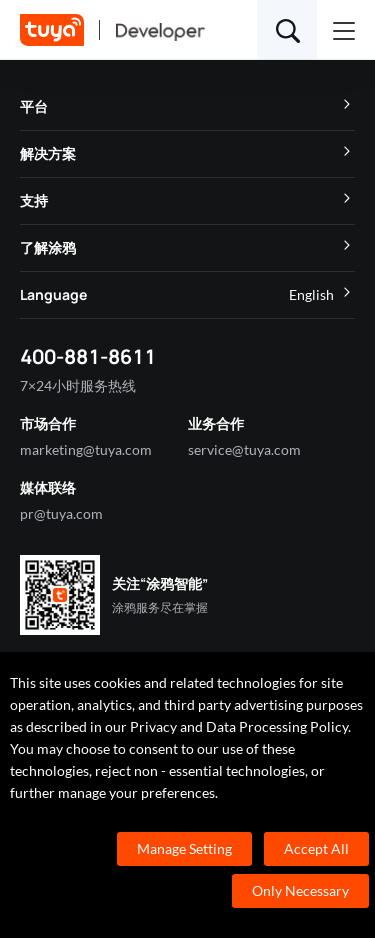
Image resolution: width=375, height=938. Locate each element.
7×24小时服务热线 (78, 385)
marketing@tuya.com (86, 449)
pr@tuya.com (61, 513)
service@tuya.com (244, 449)
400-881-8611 (88, 356)
